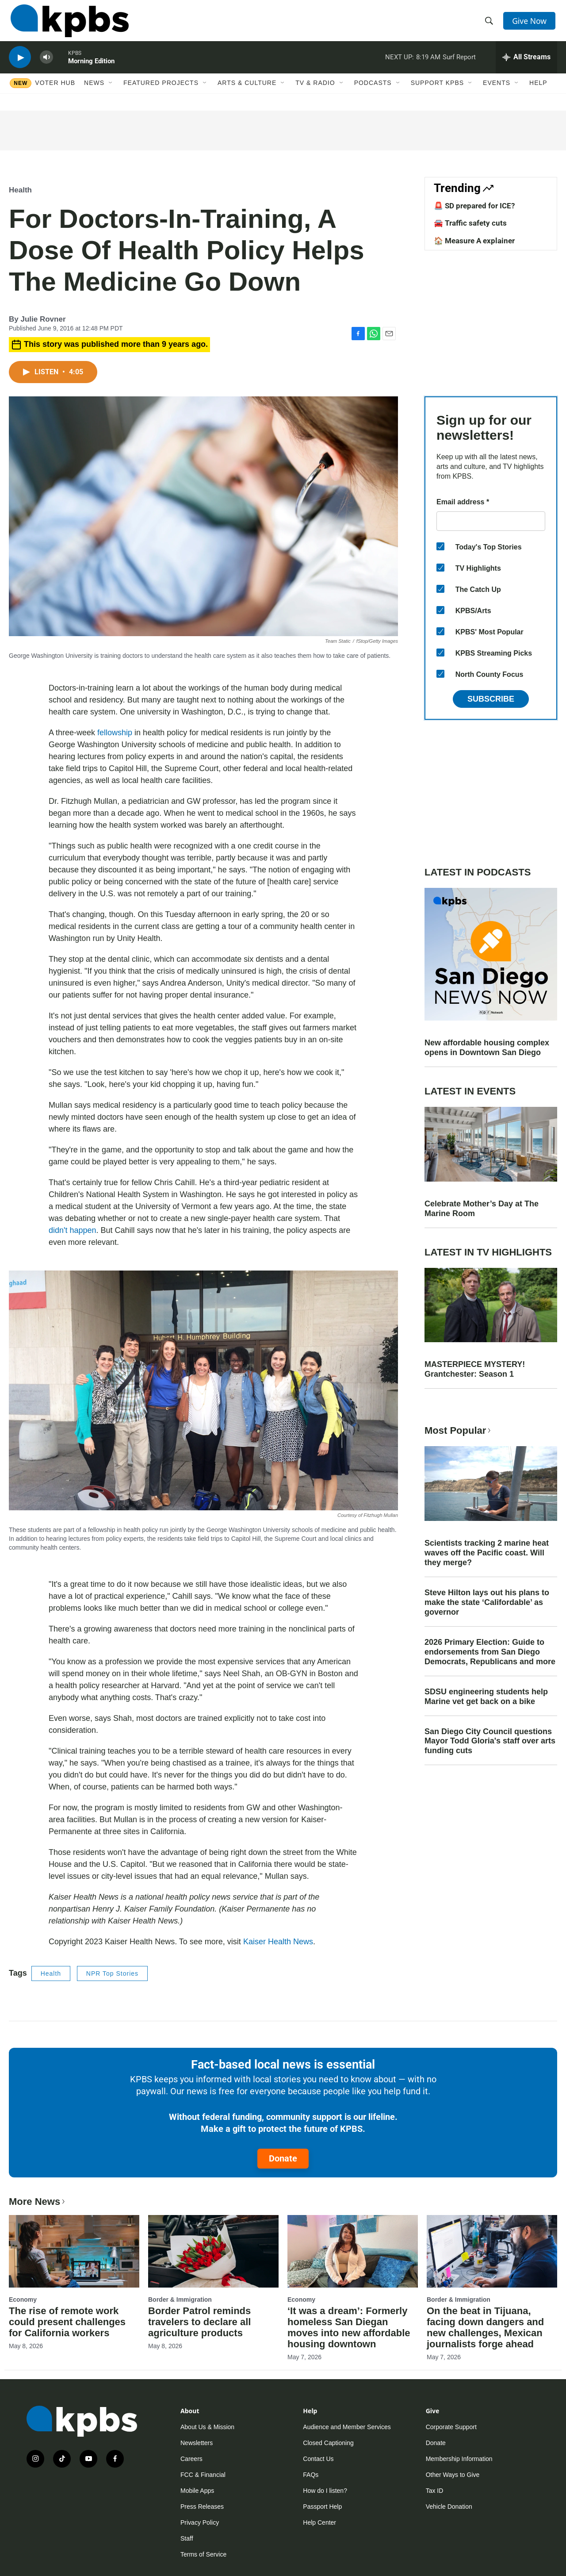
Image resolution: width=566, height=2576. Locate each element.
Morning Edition (91, 68)
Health (20, 190)
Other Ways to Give (453, 2474)
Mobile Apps (197, 2490)
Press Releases (202, 2506)
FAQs (310, 2474)
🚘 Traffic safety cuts (470, 223)
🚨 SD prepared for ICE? (474, 205)
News (94, 91)
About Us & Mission (207, 2426)
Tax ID (435, 2490)
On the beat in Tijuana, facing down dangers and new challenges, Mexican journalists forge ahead (485, 2327)
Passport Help (322, 2506)
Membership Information (459, 2458)
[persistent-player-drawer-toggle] (526, 64)
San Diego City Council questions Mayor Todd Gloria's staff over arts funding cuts (489, 1741)
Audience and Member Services (346, 2426)
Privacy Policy (199, 2522)
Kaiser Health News (278, 1941)
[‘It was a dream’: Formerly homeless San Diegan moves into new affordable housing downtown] (352, 2251)
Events (496, 91)
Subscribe (490, 699)
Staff (186, 2538)
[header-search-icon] (490, 23)
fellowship (114, 732)
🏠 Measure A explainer (474, 240)
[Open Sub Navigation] (111, 91)
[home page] (68, 23)
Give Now (530, 23)
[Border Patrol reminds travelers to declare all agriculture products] (213, 2251)
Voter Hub (55, 91)
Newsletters (196, 2442)
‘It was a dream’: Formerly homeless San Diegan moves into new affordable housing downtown (348, 2327)
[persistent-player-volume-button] (46, 64)
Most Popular (458, 1430)
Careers (191, 2458)
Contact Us (318, 2458)
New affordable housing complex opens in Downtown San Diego (486, 1047)
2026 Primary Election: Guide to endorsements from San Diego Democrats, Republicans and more (489, 1652)
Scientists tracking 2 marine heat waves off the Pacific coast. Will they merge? (486, 1553)
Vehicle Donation (449, 2506)
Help (538, 91)
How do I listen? (325, 2490)
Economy (23, 2299)
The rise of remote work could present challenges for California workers (67, 2321)
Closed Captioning (328, 2442)
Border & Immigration (180, 2299)
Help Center (319, 2522)
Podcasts (373, 91)
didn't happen (72, 1230)
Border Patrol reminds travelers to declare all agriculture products (199, 2321)
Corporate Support (451, 2426)
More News (38, 2201)
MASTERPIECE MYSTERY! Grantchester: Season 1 (474, 1369)
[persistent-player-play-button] (20, 64)
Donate (283, 2158)
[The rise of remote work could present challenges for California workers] (74, 2251)
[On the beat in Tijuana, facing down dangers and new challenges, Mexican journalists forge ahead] (492, 2251)
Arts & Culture (247, 91)
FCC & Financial (203, 2474)
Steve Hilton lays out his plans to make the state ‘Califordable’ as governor (486, 1602)
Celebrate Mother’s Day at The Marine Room (481, 1208)
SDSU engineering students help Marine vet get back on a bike (486, 1696)
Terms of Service (203, 2554)
